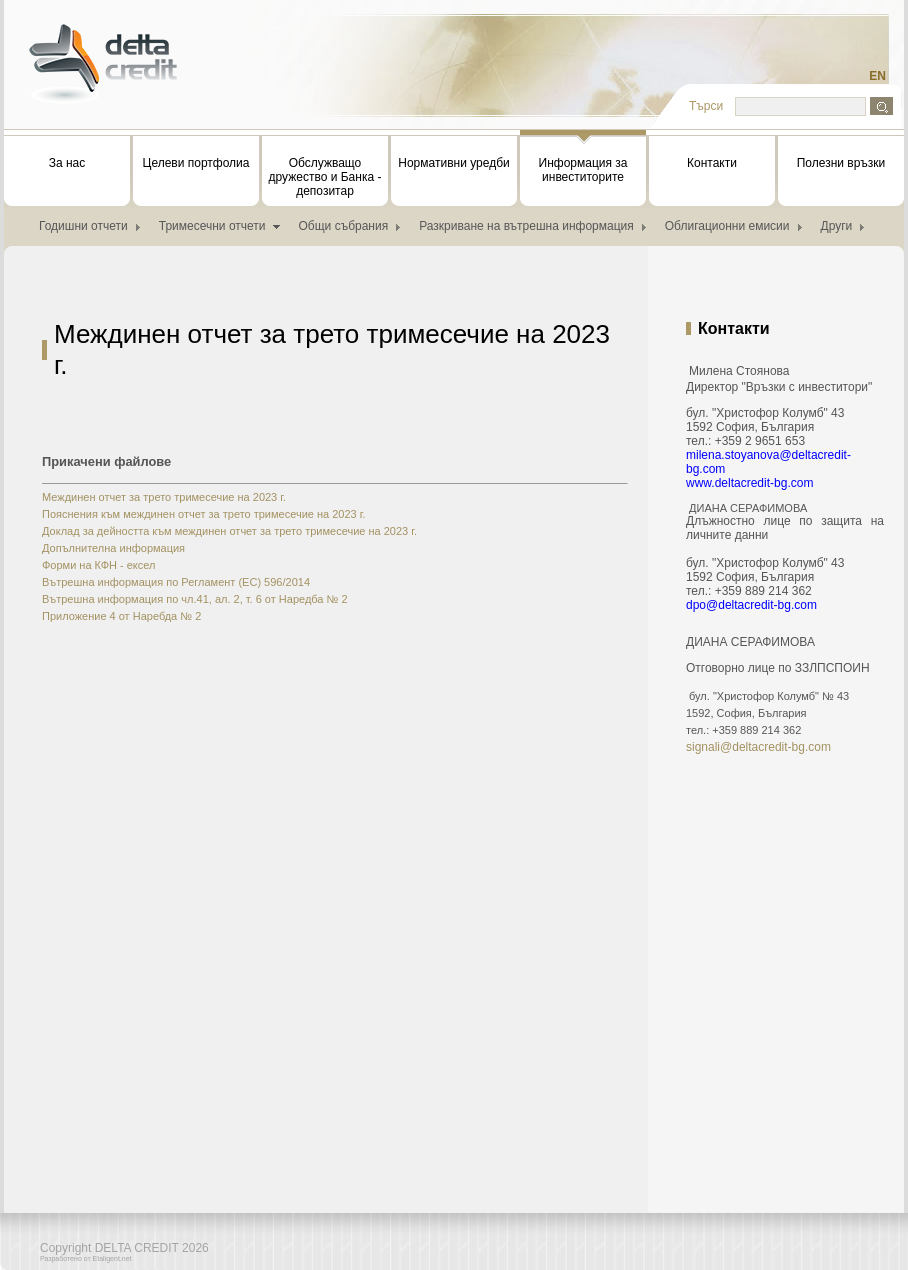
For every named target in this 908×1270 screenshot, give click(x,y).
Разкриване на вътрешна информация (526, 226)
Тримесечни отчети (212, 226)
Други (837, 226)
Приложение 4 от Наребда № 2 (121, 616)
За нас (67, 163)
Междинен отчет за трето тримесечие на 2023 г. (164, 497)
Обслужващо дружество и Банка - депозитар (325, 177)
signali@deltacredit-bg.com (758, 747)
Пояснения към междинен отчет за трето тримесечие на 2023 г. (204, 514)
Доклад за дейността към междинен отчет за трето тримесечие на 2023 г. (229, 531)
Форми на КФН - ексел (98, 565)
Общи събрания (344, 226)
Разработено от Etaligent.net (86, 1258)
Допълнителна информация (113, 548)
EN (877, 76)
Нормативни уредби (453, 163)
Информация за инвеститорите (583, 160)
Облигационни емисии (727, 226)
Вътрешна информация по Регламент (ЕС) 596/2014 (176, 582)
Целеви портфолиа (196, 163)
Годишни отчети (83, 226)
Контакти (712, 163)
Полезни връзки (841, 163)
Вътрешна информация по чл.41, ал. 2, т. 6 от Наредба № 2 (195, 599)
